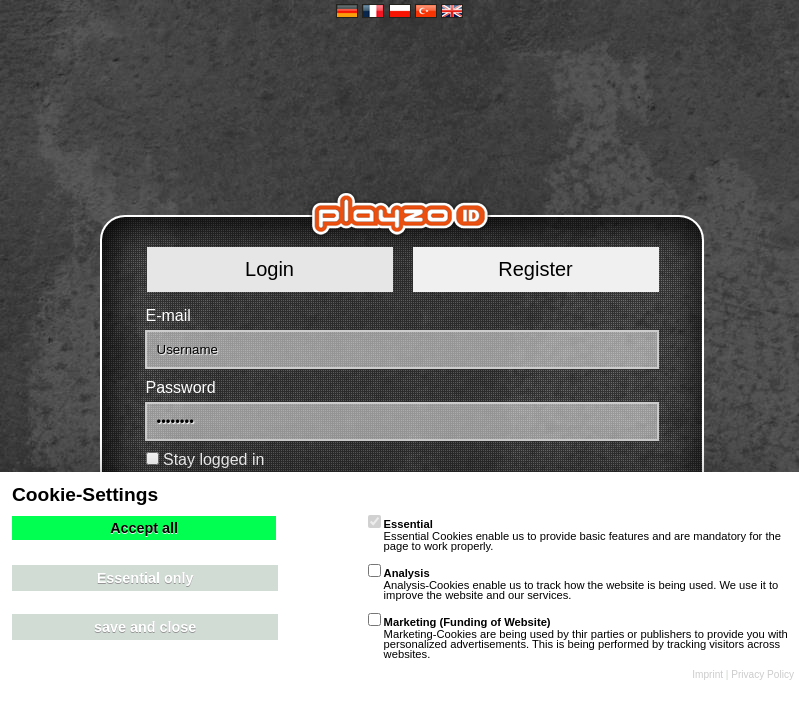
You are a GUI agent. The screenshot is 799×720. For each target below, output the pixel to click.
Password (181, 387)
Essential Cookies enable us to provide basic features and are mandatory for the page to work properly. (574, 535)
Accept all (144, 528)
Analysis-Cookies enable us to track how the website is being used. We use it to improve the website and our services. (573, 584)
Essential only (145, 578)
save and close (145, 627)
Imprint (707, 674)
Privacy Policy (762, 674)
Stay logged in (213, 459)
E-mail (168, 315)
